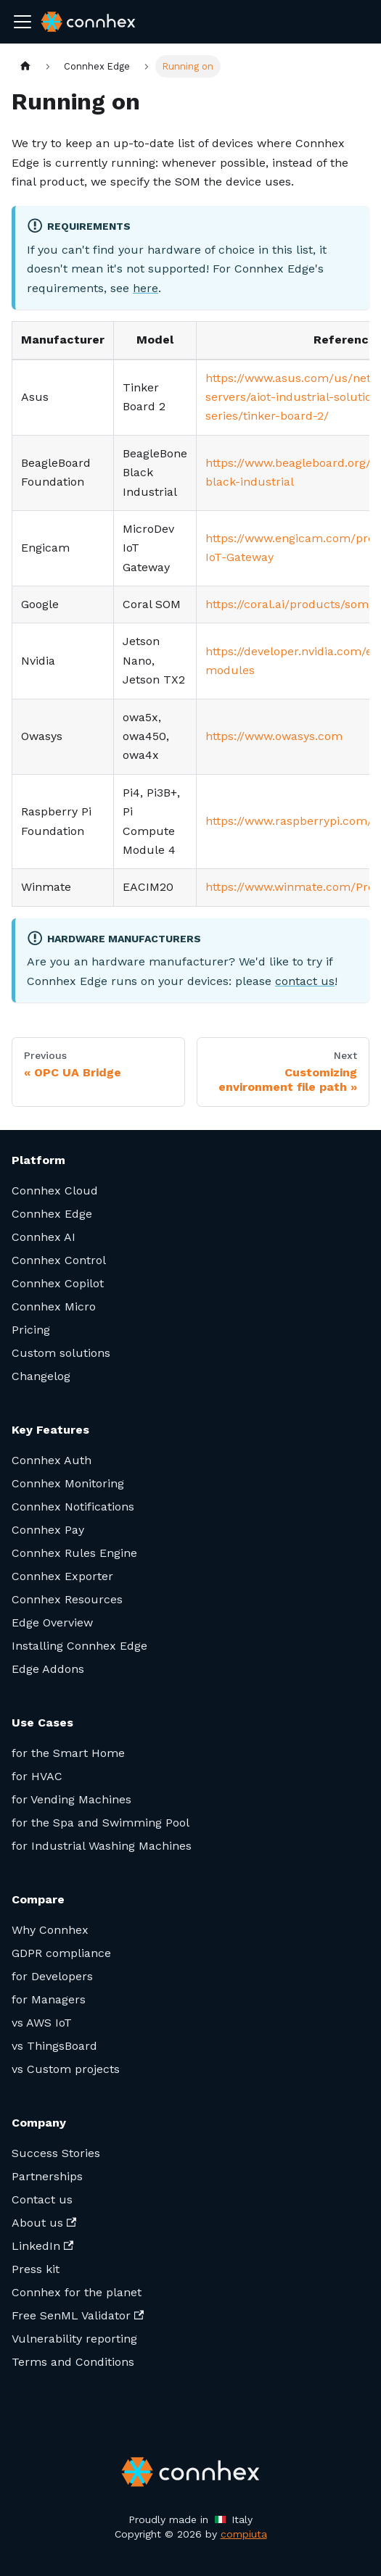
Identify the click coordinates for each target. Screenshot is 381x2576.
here (145, 288)
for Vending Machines (71, 1799)
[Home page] (25, 66)
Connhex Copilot (58, 1283)
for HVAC (37, 1776)
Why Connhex (50, 1930)
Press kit (36, 2269)
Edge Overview (52, 1622)
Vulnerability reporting (74, 2339)
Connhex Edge (52, 1214)
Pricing (31, 1330)
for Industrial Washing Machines (102, 1846)
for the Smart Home (68, 1753)
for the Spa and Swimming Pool (100, 1822)
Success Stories (56, 2153)
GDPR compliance (61, 1953)
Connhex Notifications (73, 1506)
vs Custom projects (66, 2069)
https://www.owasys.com (274, 736)
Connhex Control (59, 1260)
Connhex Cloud (55, 1190)
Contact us (42, 2199)
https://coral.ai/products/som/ (289, 604)
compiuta (244, 2534)
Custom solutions (61, 1353)
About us (44, 2223)
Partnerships (47, 2176)
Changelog (41, 1376)
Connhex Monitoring (68, 1483)
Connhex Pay (48, 1530)
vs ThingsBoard (54, 2046)
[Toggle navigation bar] (22, 22)
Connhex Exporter (62, 1576)
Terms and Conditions (73, 2362)
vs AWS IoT (42, 2022)
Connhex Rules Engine (74, 1553)
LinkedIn (42, 2246)
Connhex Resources (67, 1599)
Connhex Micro (54, 1306)
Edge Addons (48, 1669)
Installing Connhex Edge (79, 1646)
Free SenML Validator (78, 2315)
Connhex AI (43, 1237)
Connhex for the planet (77, 2292)
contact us (305, 981)
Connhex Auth (51, 1460)
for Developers (52, 1976)
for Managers (49, 1999)
